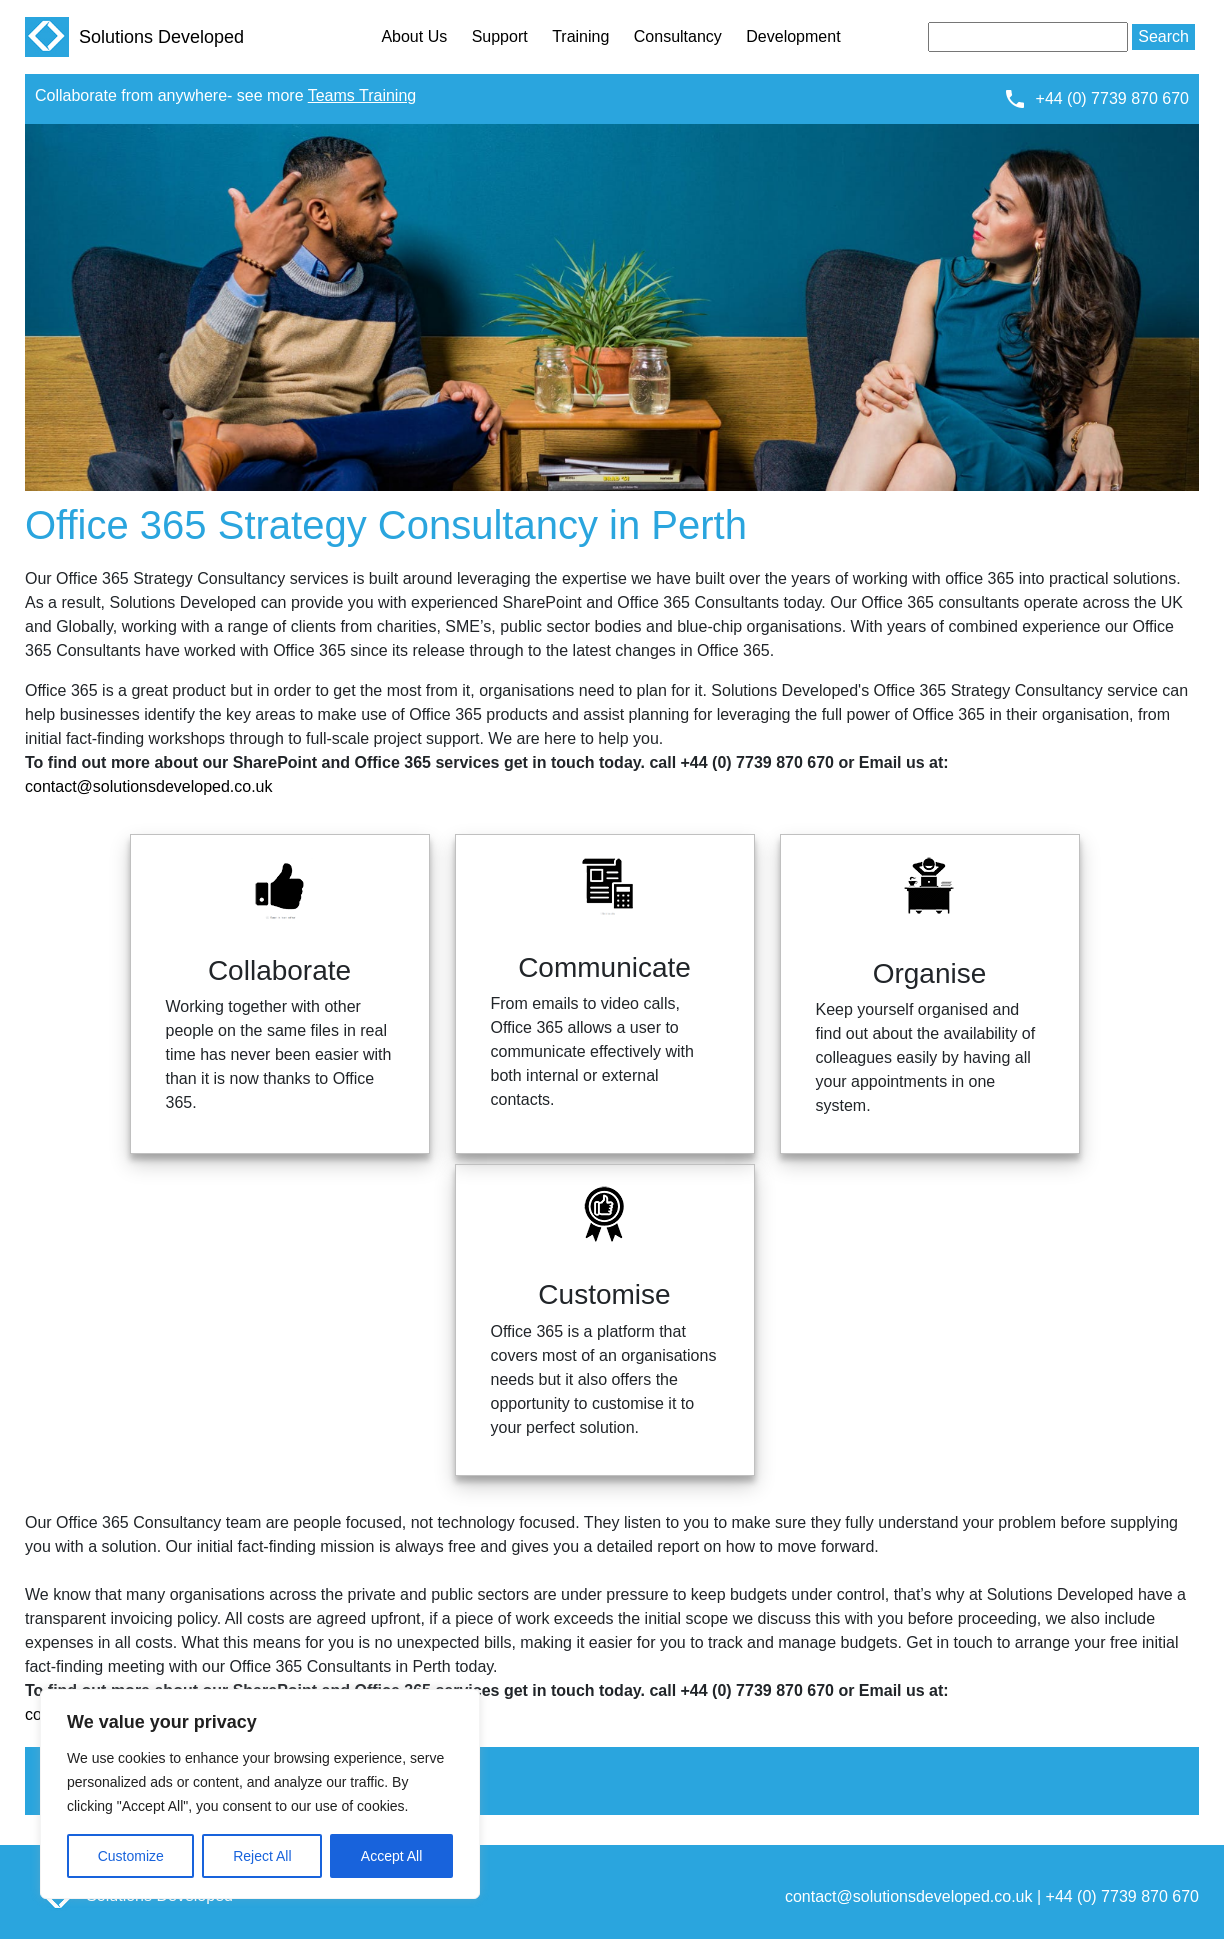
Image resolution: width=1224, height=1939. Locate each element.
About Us (414, 36)
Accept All (391, 1856)
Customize (131, 1856)
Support (500, 36)
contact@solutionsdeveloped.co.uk (149, 786)
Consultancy (678, 36)
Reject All (262, 1856)
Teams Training (362, 95)
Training (580, 36)
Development (793, 36)
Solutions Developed (134, 37)
